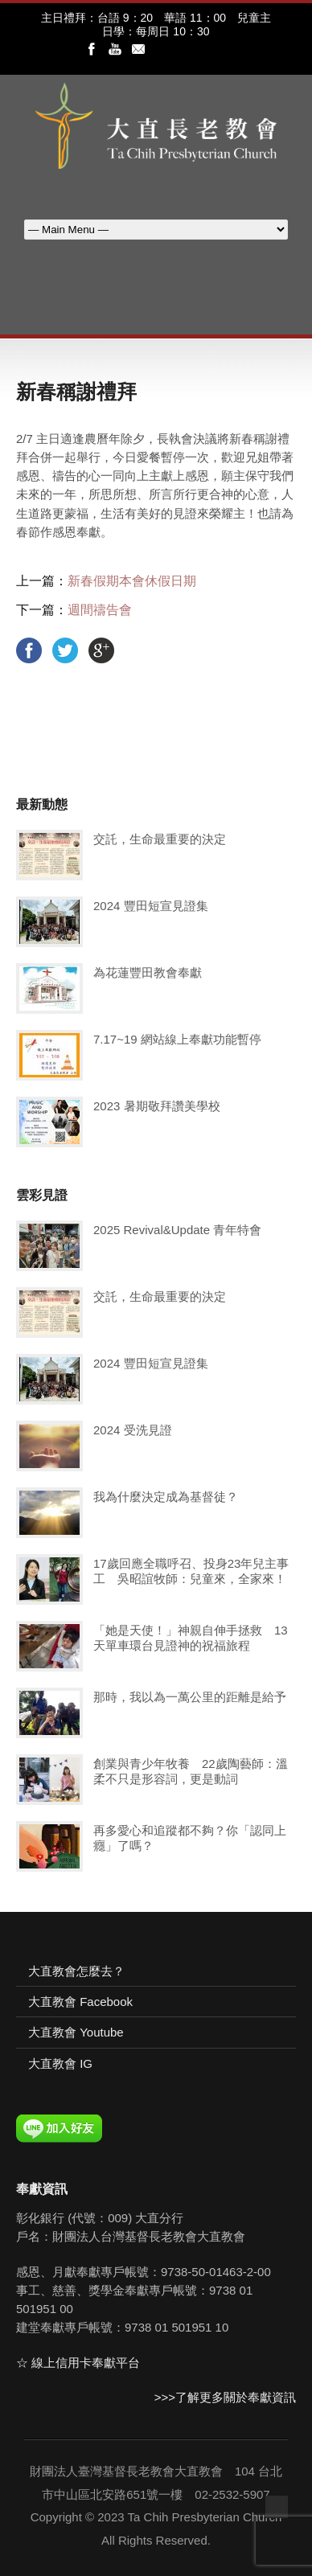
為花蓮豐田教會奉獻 (147, 972)
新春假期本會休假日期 (132, 581)
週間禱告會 (100, 610)
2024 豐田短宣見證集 (150, 906)
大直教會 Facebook (80, 2001)
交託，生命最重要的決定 (159, 839)
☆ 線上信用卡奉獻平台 (78, 2362)
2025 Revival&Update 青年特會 (177, 1230)
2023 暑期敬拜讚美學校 (156, 1106)
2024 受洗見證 (132, 1430)
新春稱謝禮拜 (76, 391)
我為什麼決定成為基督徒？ (165, 1496)
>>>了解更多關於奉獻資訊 (225, 2397)
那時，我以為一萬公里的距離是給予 (189, 1697)
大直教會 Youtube (76, 2032)
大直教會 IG (60, 2063)
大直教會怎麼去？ (76, 1971)
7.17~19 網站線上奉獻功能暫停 (177, 1039)
